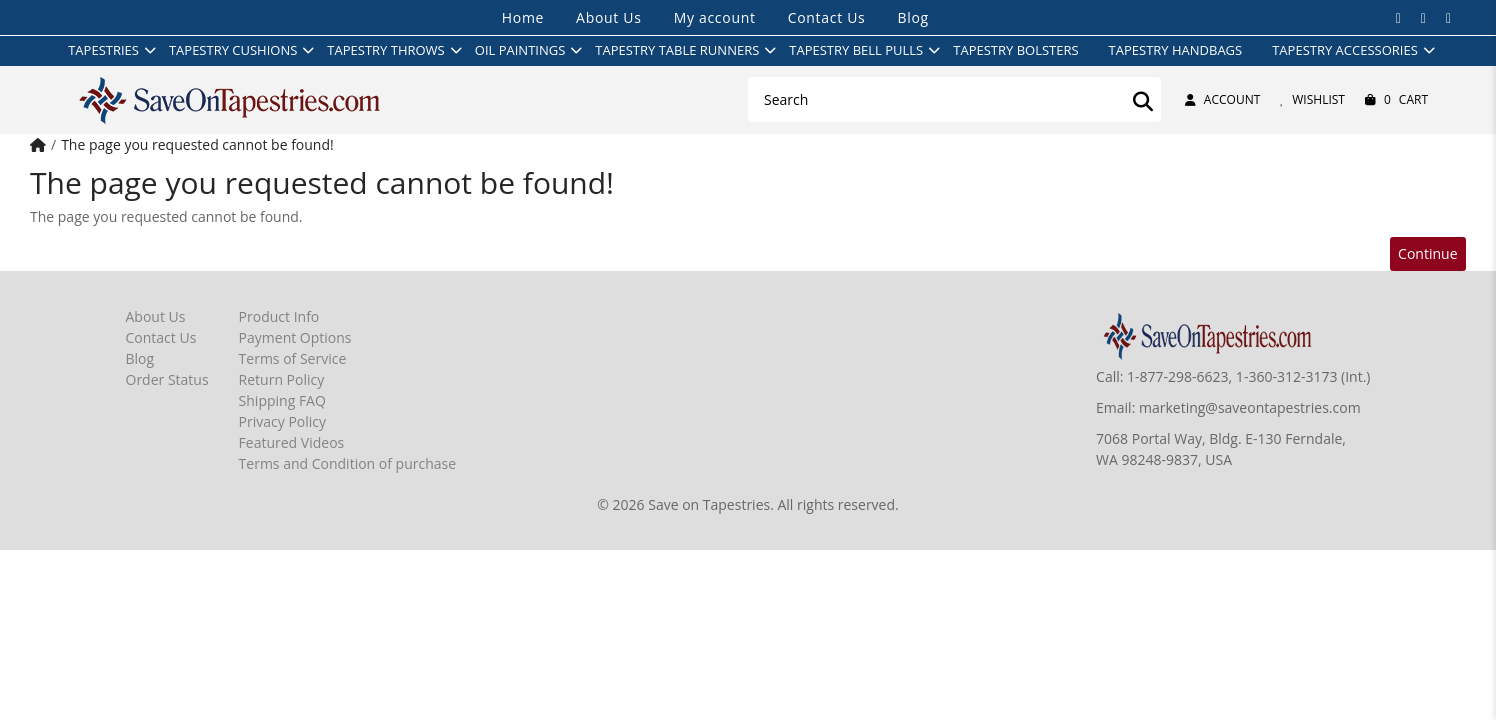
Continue (1427, 253)
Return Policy (282, 379)
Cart (1396, 100)
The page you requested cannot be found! (197, 144)
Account (1222, 99)
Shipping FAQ (282, 400)
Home (523, 17)
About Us (609, 17)
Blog (912, 17)
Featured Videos (292, 442)
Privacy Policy (282, 421)
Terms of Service (293, 358)
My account (715, 17)
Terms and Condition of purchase (347, 463)
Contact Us (827, 17)
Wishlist (1312, 99)
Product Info (279, 316)
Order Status (167, 379)
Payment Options (295, 337)
